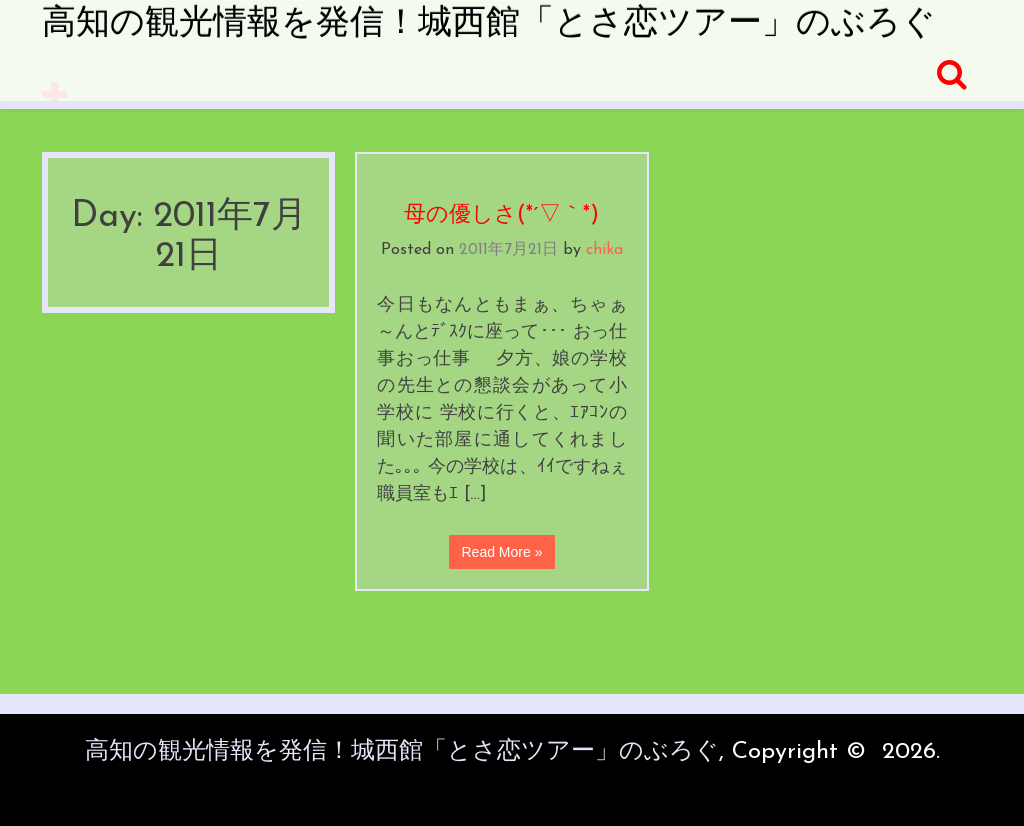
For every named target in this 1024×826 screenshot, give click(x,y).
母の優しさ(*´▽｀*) (501, 215)
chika (604, 250)
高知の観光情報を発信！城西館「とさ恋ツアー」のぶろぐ (489, 24)
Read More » (502, 552)
